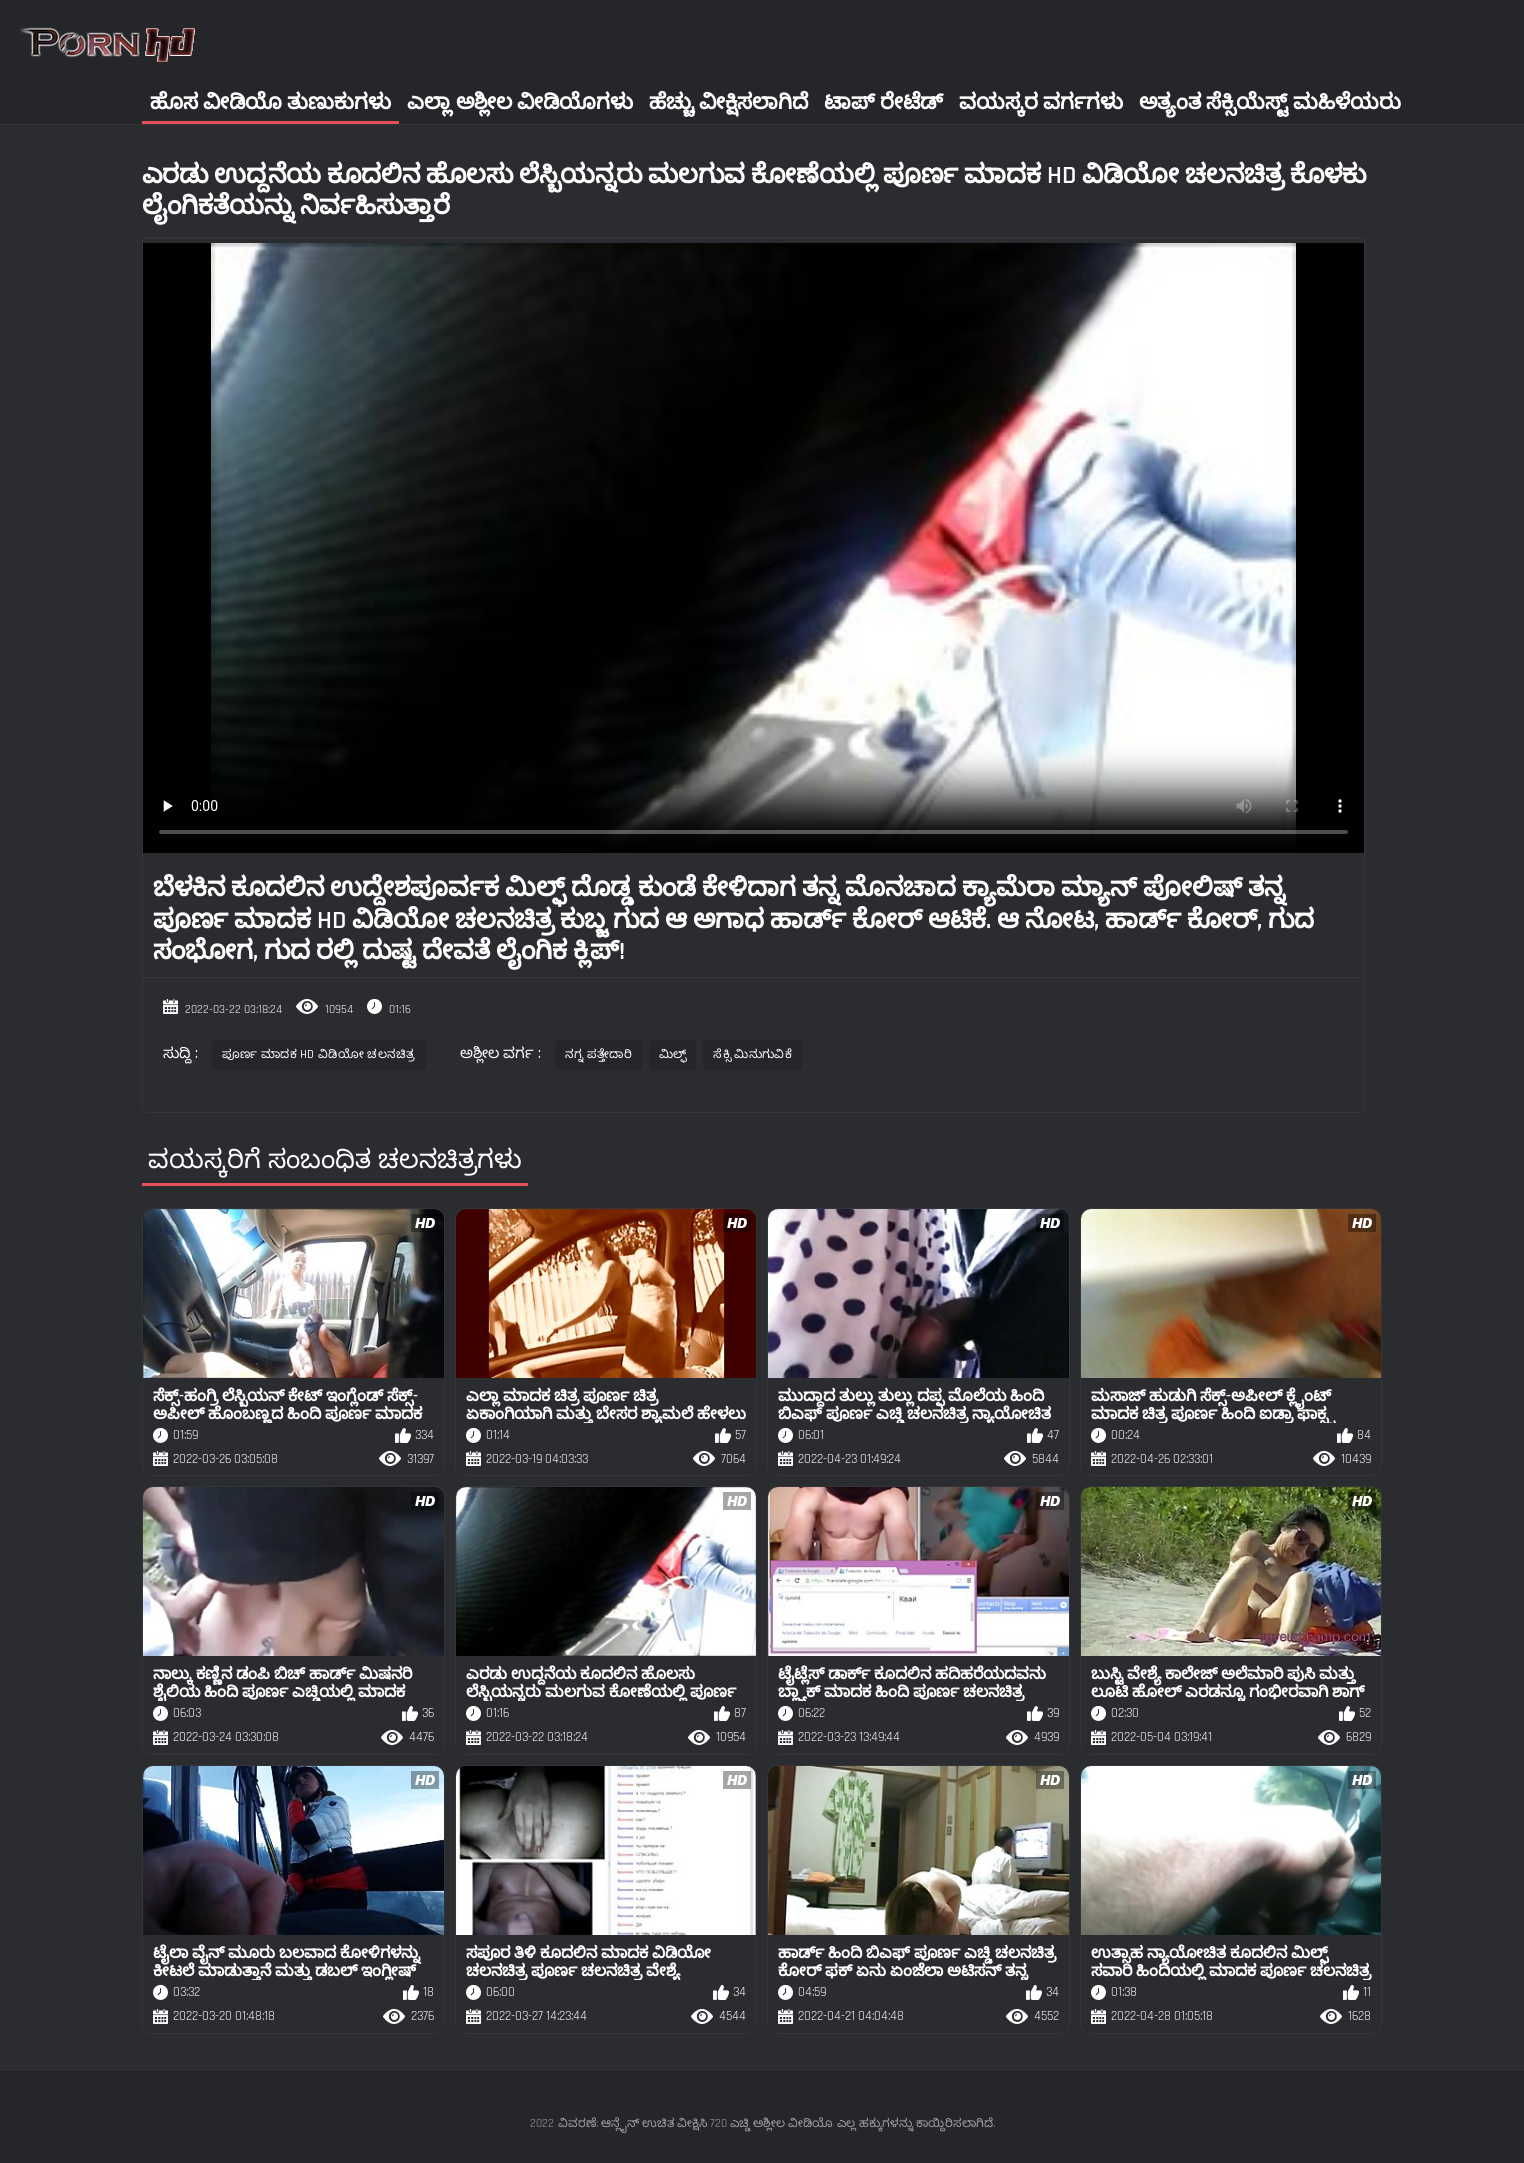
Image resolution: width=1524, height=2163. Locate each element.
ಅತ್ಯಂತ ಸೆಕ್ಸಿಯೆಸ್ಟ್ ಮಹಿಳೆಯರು (1270, 102)
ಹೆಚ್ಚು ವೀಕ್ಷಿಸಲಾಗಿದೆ (728, 102)
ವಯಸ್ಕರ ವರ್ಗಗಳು (1041, 102)
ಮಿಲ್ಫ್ (673, 1054)
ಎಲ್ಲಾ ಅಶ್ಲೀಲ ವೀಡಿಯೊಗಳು (520, 102)
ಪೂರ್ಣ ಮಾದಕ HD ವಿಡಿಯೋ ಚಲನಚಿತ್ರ (319, 1054)
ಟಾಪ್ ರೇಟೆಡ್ (883, 102)
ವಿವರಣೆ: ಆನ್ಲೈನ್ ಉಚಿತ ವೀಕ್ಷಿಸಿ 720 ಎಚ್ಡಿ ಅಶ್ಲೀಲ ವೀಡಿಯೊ (695, 2123)
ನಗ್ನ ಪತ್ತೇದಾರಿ (598, 1054)
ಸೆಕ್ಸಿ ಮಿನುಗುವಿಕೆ (752, 1054)
